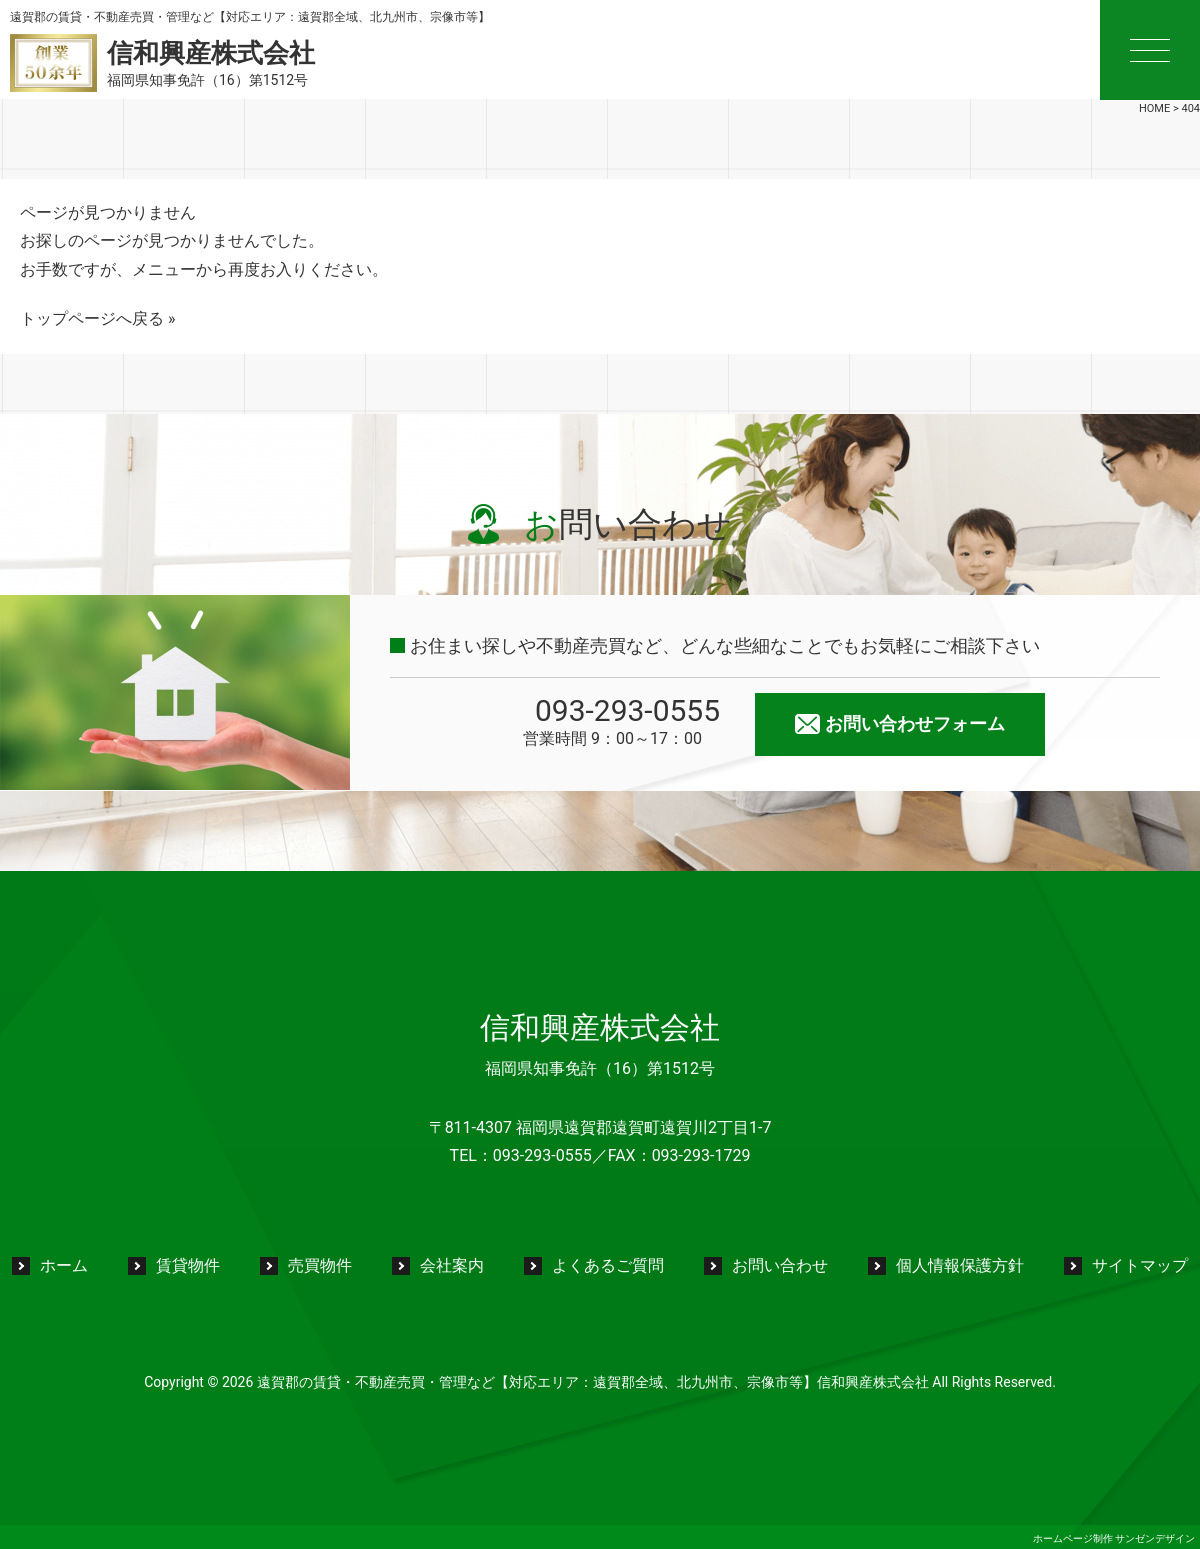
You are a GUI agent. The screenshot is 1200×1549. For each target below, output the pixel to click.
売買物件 (320, 1265)
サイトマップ (1140, 1265)
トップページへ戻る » (97, 318)
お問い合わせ (780, 1265)
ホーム (64, 1265)
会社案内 (452, 1265)
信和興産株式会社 (600, 1027)
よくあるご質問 (608, 1265)
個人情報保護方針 (960, 1265)
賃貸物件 (188, 1265)
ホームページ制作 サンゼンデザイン (1114, 1538)
